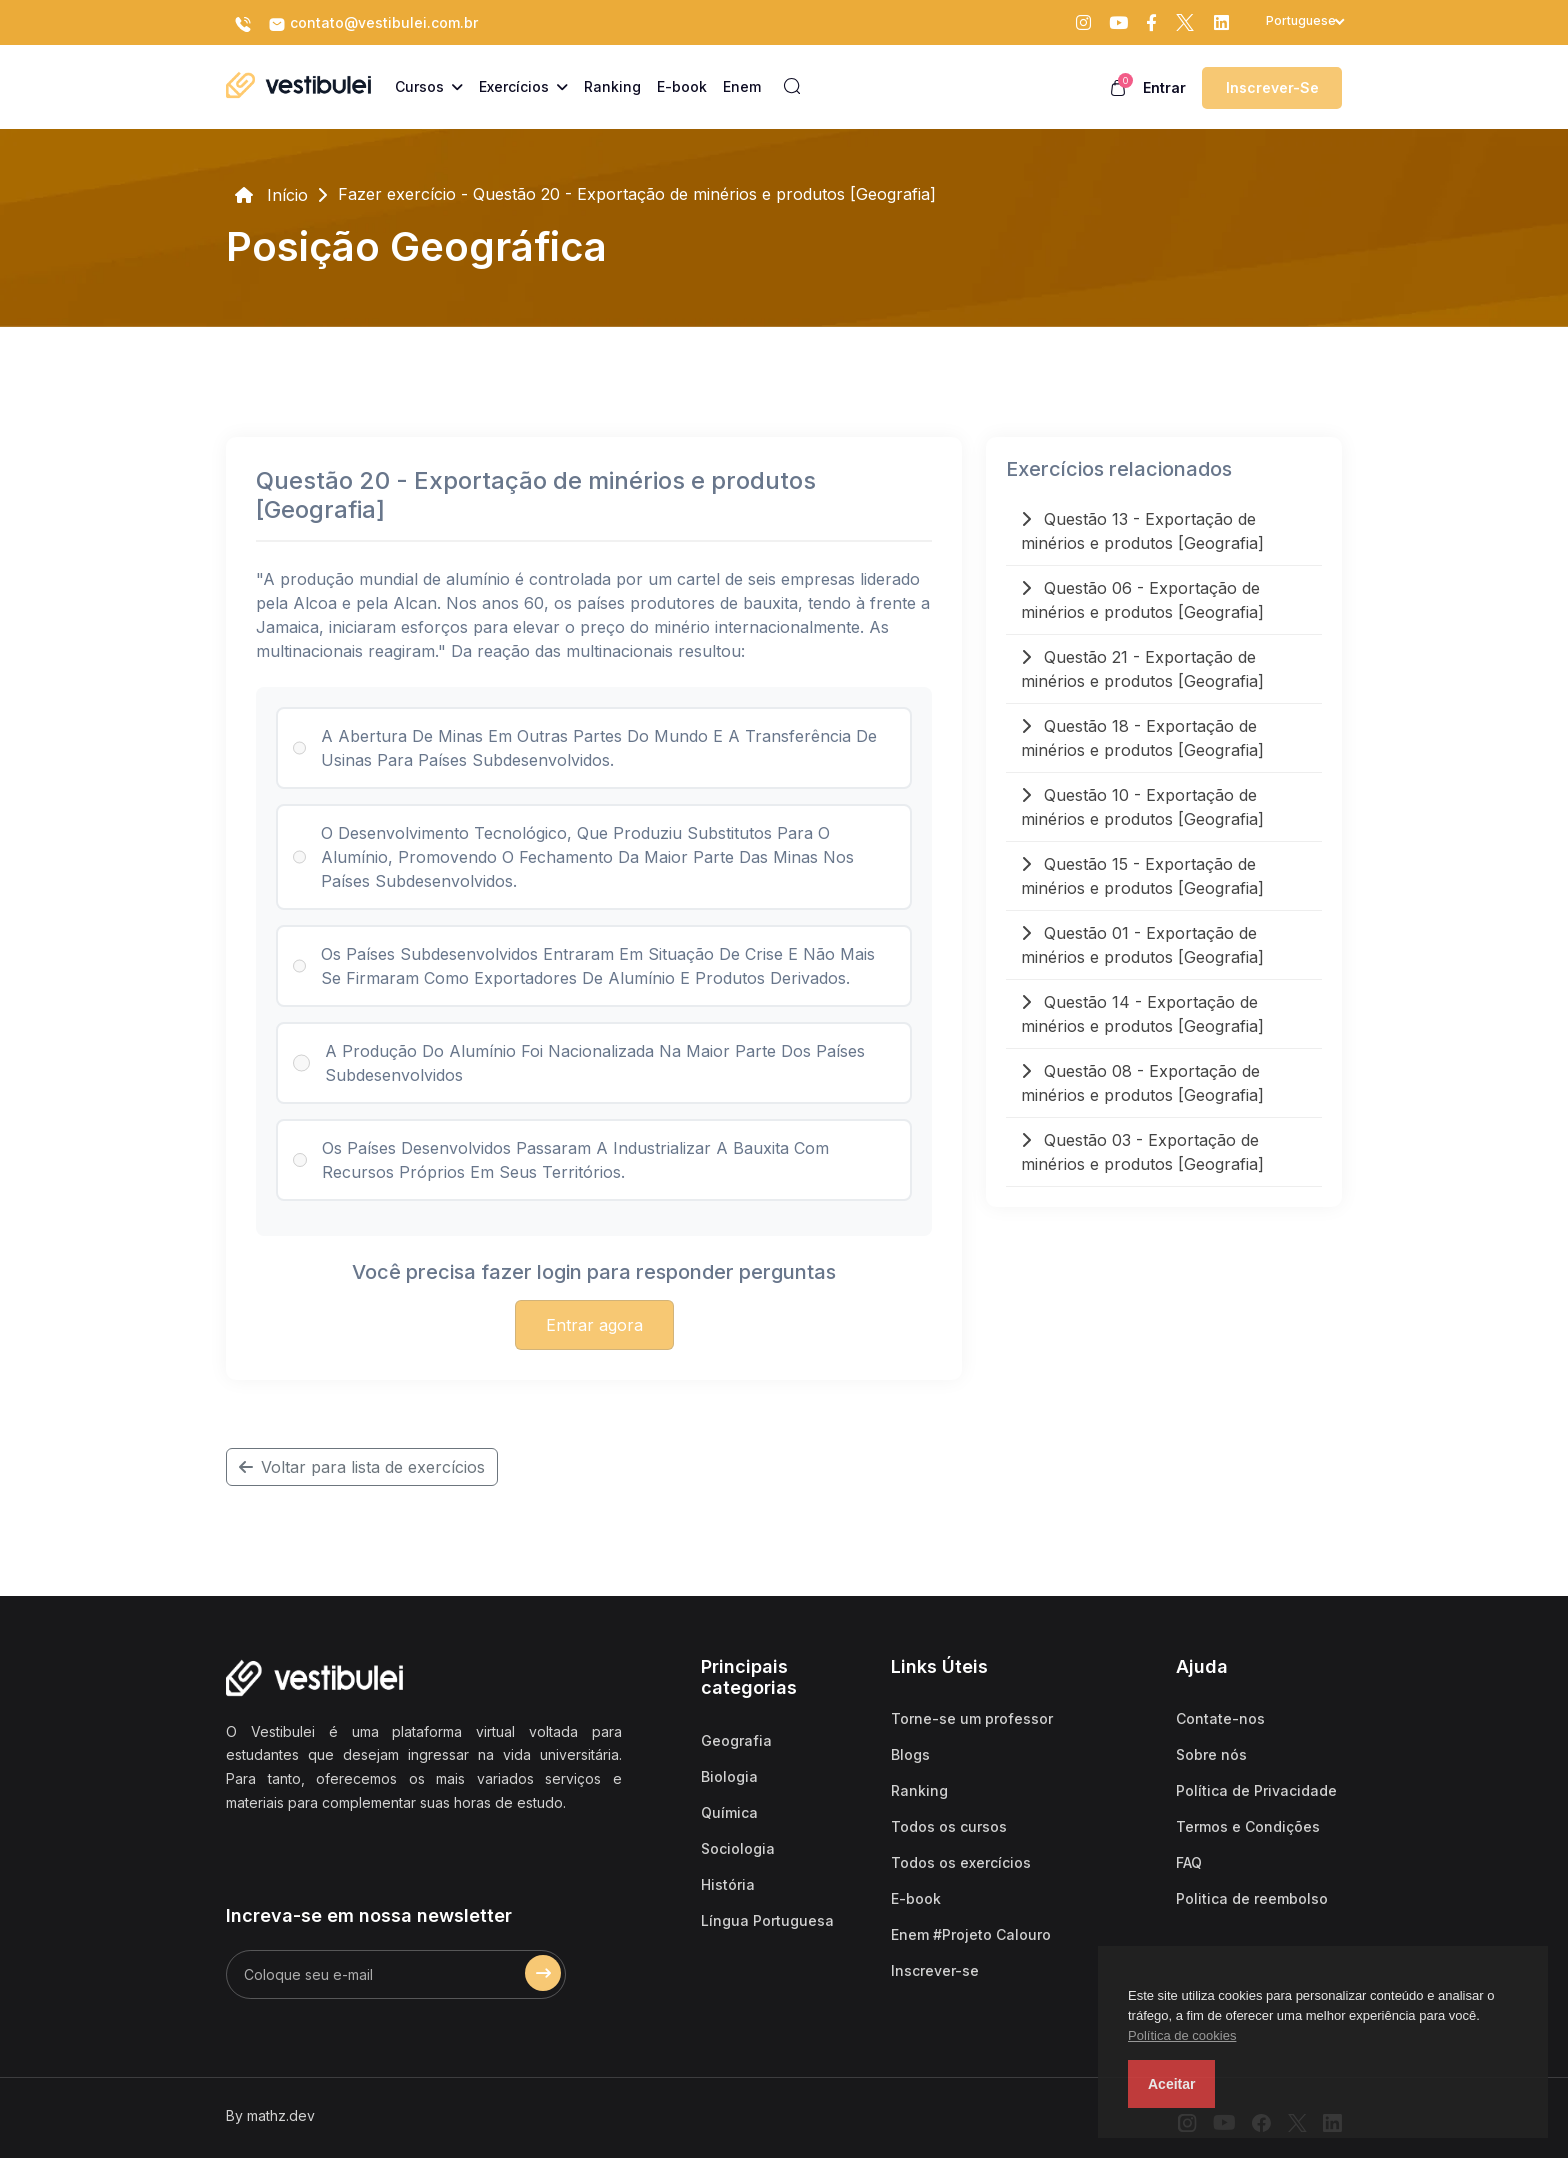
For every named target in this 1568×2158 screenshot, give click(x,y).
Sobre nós (1211, 1754)
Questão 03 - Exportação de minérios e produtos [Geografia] (1142, 1152)
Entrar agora (594, 1325)
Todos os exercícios (961, 1862)
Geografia (736, 1740)
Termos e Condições (1248, 1826)
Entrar (1164, 87)
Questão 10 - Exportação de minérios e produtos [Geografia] (1142, 807)
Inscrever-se (1272, 87)
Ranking (919, 1790)
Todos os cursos (949, 1826)
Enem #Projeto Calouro (971, 1934)
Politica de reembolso (1252, 1898)
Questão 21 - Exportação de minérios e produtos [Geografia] (1142, 669)
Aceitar (1171, 2084)
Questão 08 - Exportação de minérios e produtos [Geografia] (1142, 1083)
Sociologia (738, 1848)
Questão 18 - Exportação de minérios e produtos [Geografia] (1142, 738)
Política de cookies (1182, 2035)
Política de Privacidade (1256, 1790)
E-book (916, 1898)
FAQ (1189, 1862)
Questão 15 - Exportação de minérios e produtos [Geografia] (1142, 876)
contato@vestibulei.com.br (373, 24)
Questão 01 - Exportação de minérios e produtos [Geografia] (1142, 945)
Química (729, 1812)
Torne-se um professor (972, 1718)
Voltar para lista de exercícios (362, 1467)
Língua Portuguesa (767, 1920)
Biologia (729, 1776)
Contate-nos (1220, 1718)
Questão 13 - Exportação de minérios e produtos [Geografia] (1142, 531)
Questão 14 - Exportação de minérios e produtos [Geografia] (1142, 1014)
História (728, 1884)
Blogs (910, 1754)
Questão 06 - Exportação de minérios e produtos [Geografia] (1142, 600)
